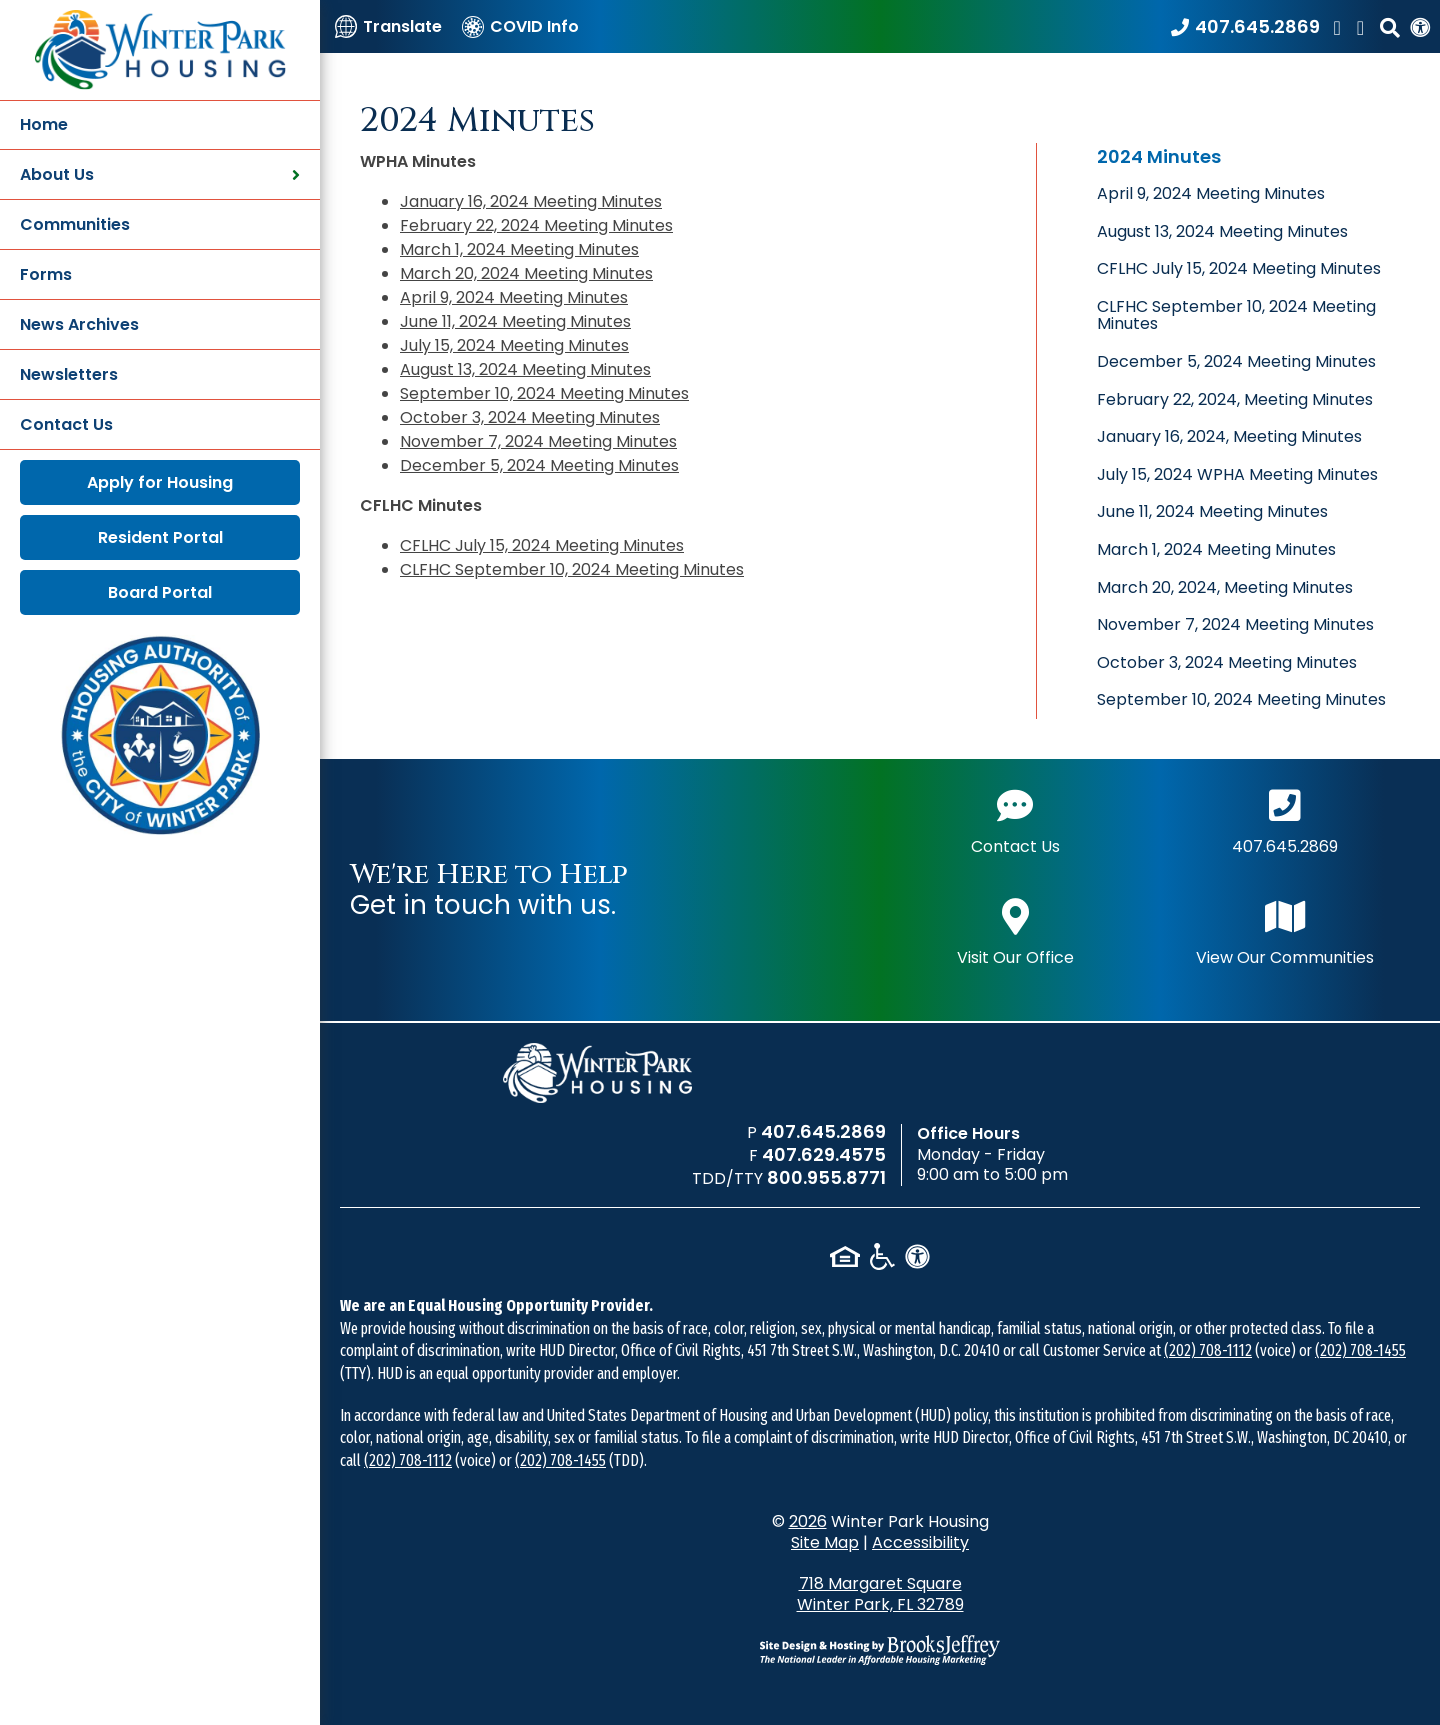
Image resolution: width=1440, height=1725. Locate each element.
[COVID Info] (520, 26)
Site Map (825, 1542)
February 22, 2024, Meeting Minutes (1235, 399)
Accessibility (920, 1542)
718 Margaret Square (880, 1594)
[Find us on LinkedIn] (1363, 26)
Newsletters (69, 374)
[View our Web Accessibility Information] (1420, 26)
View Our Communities (1285, 930)
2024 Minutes (1159, 156)
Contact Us (66, 424)
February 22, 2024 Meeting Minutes (536, 225)
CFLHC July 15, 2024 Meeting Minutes (542, 545)
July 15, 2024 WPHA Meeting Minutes (1237, 474)
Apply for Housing (160, 482)
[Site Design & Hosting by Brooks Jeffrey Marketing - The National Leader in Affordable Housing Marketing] (880, 1650)
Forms (46, 274)
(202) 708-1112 (1208, 1350)
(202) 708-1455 (1360, 1350)
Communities (75, 224)
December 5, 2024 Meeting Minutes (539, 465)
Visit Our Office (1015, 930)
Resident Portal (160, 537)
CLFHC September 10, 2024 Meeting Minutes (572, 569)
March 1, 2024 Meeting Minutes (519, 249)
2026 (808, 1521)
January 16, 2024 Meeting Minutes (531, 201)
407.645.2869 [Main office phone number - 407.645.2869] (1285, 819)
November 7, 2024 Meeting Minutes (538, 441)
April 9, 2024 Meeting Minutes (514, 297)
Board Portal (160, 592)
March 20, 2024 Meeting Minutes (526, 273)
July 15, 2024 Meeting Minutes (514, 345)
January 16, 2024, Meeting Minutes (1229, 436)
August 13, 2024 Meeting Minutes (525, 369)
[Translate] (388, 26)
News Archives (79, 324)
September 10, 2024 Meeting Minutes (544, 393)
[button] (1390, 26)
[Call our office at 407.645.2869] (1245, 26)
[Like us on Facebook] (1339, 26)
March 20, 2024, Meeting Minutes (1225, 587)
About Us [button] (160, 174)
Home (44, 124)
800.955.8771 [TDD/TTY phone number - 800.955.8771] (826, 1177)
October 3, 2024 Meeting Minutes (530, 417)
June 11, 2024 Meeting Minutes (515, 321)
